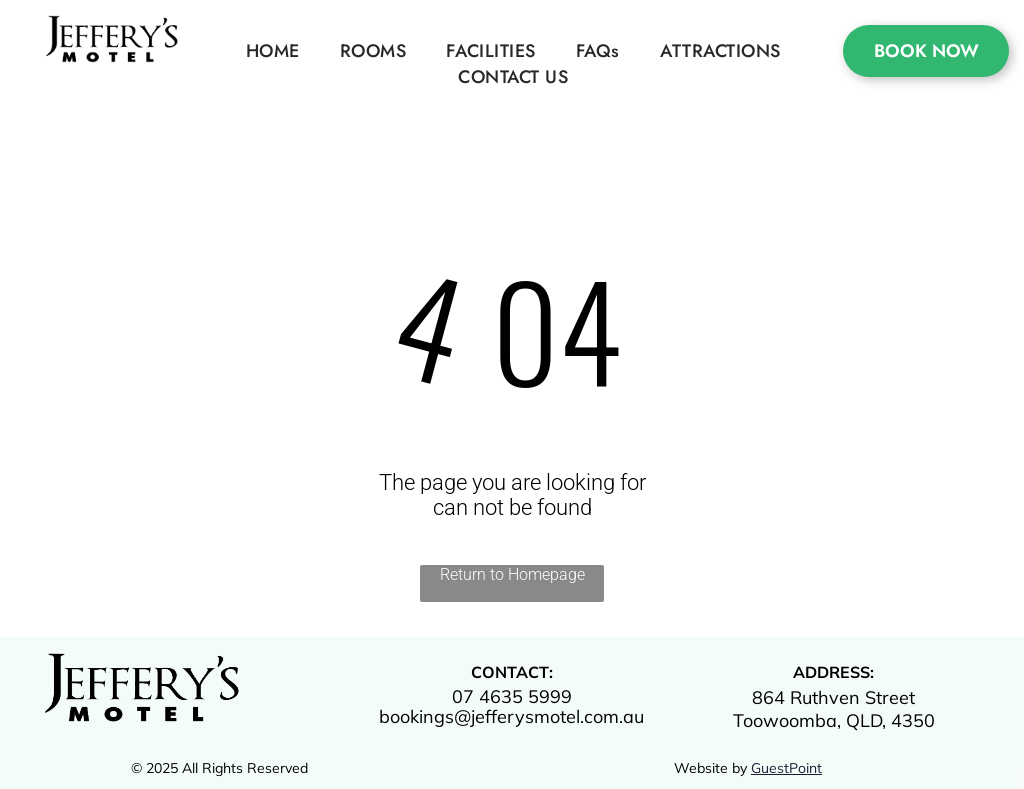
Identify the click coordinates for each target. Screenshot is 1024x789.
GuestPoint (786, 768)
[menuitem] (273, 51)
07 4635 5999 (512, 696)
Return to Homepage (512, 574)
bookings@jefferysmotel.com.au (511, 716)
